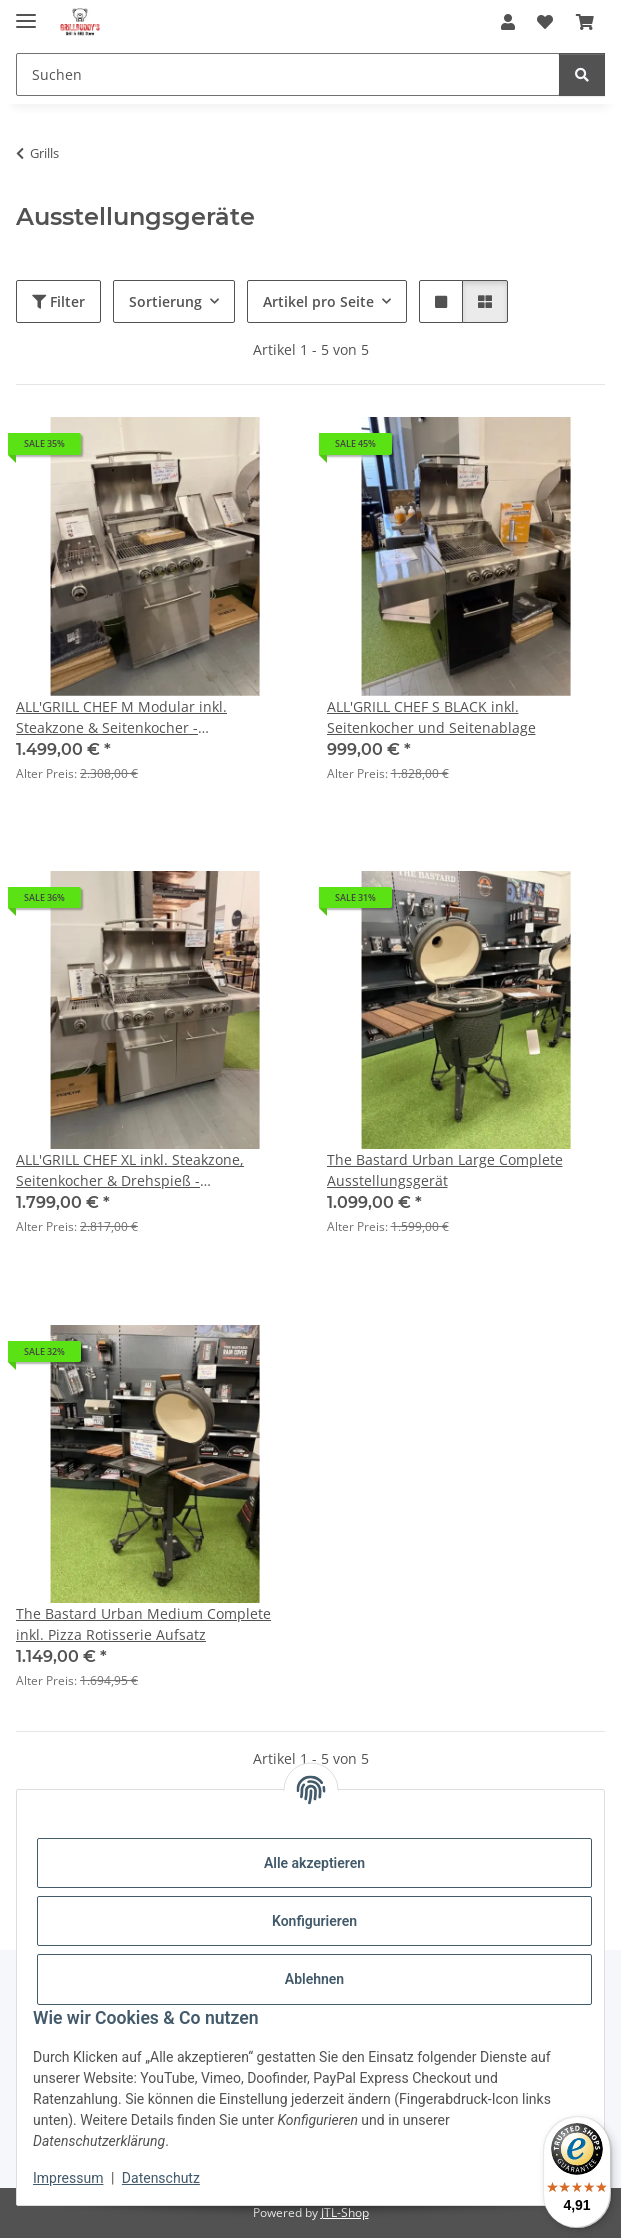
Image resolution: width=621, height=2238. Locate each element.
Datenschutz (161, 2178)
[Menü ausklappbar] (26, 12)
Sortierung (165, 301)
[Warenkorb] (585, 22)
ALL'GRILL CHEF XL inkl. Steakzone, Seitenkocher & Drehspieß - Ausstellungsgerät (130, 1170)
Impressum (68, 2178)
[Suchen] (288, 74)
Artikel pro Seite (318, 301)
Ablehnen (314, 1979)
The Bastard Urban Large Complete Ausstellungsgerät (445, 1170)
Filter (58, 301)
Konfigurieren (314, 1921)
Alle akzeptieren (314, 1863)
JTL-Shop (345, 2212)
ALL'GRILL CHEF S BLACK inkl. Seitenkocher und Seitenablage (431, 717)
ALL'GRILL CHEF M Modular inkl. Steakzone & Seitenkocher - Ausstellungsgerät (121, 717)
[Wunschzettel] (545, 22)
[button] (508, 22)
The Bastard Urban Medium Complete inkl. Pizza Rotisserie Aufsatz (143, 1624)
